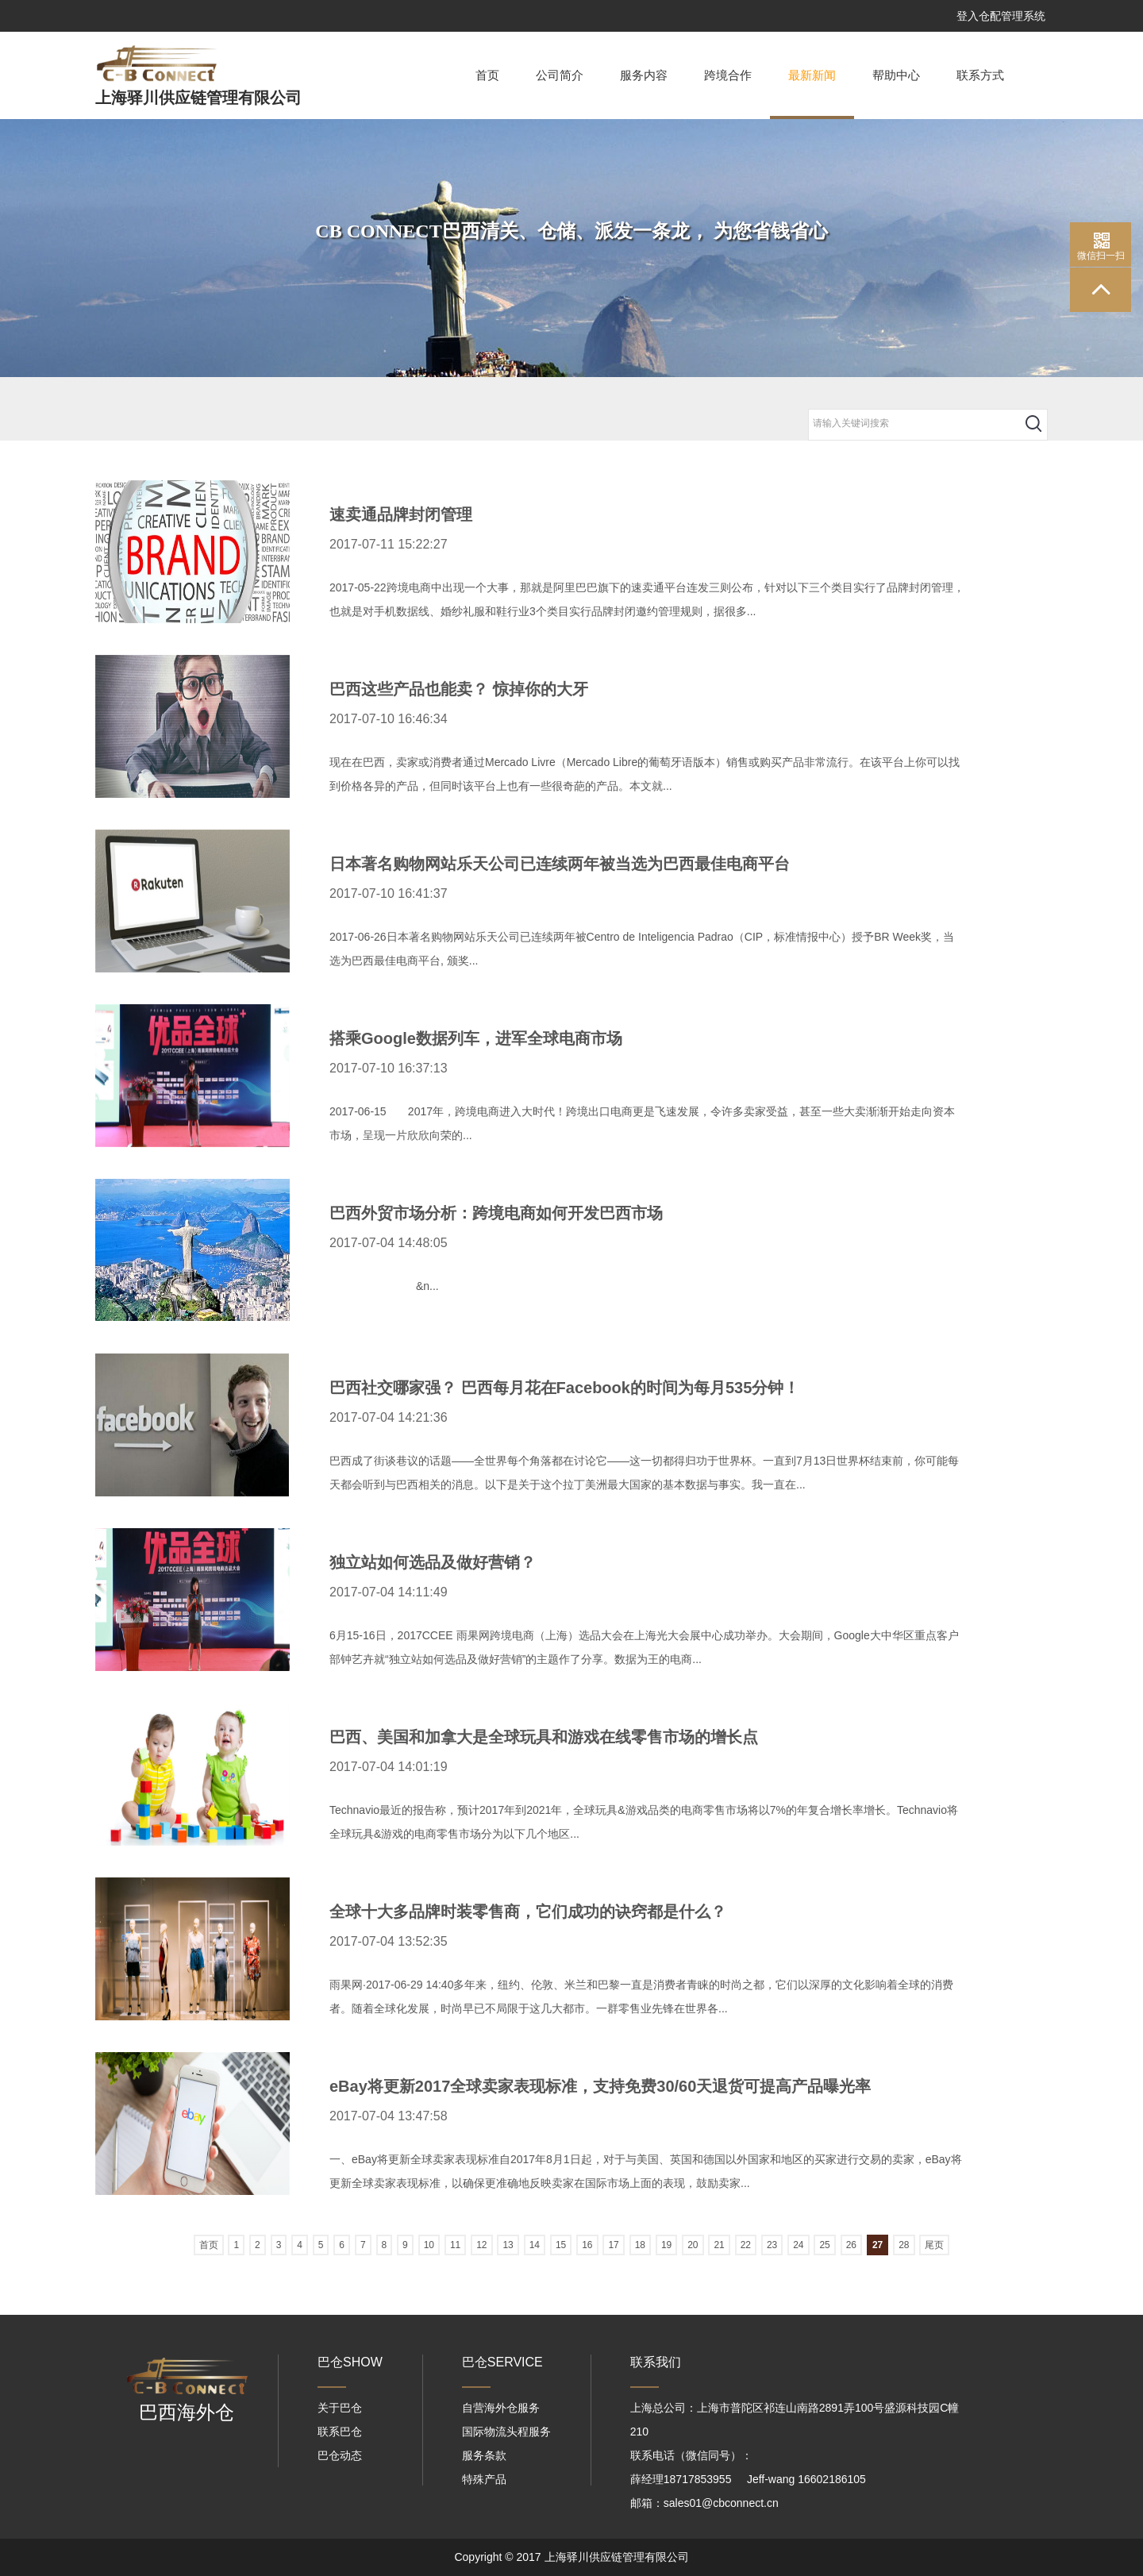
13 (507, 2245)
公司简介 (559, 75)
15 (561, 2245)
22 (746, 2245)
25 (824, 2245)
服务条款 (484, 2455)
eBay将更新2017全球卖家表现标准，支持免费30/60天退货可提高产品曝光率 (600, 2086)
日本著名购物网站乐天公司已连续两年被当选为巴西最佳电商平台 (559, 863)
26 (851, 2245)
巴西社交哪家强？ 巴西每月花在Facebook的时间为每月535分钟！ (564, 1387)
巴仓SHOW (350, 2362)
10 (429, 2245)
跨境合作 (728, 75)
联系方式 (980, 75)
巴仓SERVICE (502, 2362)
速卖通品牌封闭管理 (400, 514)
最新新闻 (812, 94)
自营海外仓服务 (501, 2407)
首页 (487, 75)
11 (455, 2245)
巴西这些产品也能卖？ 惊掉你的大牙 (458, 689)
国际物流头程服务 (506, 2431)
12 (481, 2245)
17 (613, 2245)
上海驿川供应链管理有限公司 (198, 97)
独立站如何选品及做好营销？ (432, 1562)
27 (877, 2245)
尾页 (934, 2245)
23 (772, 2245)
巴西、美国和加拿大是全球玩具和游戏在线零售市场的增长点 (543, 1737)
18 (640, 2245)
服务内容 (644, 75)
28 (904, 2245)
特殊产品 (484, 2479)
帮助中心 (896, 75)
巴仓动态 (340, 2455)
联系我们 (655, 2362)
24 (798, 2245)
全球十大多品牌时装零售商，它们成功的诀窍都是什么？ (527, 1911)
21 (719, 2245)
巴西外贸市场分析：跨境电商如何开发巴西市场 (496, 1213)
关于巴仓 (340, 2407)
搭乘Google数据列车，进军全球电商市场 (475, 1038)
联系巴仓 (340, 2431)
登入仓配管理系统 (1000, 16)
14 (534, 2245)
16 (587, 2245)
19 (666, 2245)
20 (692, 2245)
